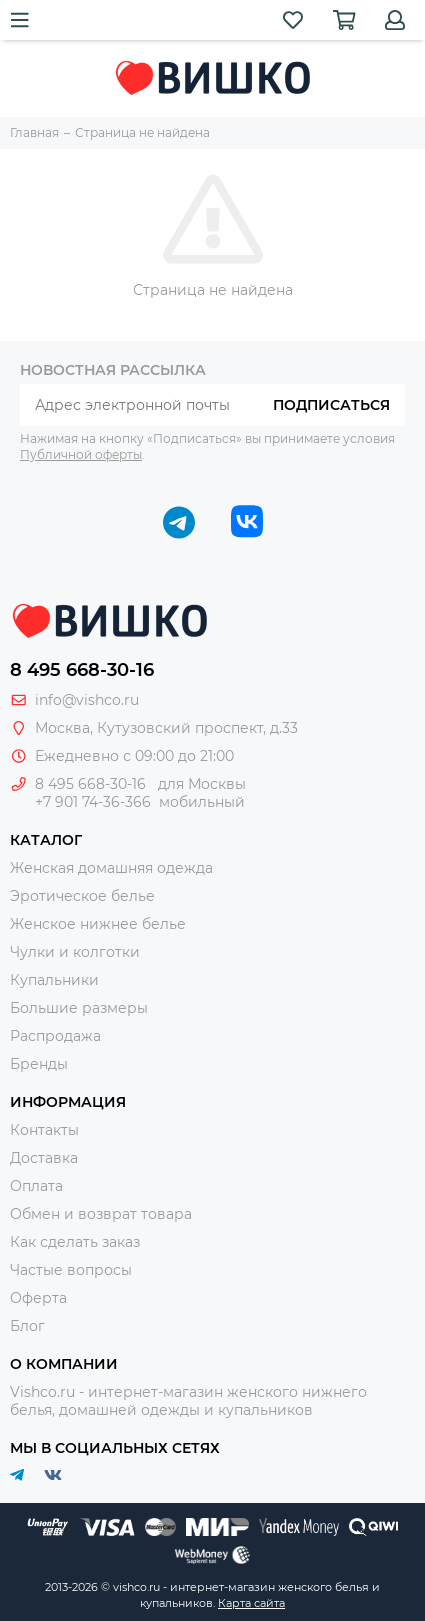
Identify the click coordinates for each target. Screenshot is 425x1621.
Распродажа (55, 1036)
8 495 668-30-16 (82, 670)
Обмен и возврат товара (101, 1214)
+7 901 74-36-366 (93, 802)
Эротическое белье (82, 896)
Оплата (36, 1186)
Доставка (44, 1158)
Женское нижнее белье (98, 924)
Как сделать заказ (75, 1242)
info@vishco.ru (87, 700)
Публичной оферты (81, 454)
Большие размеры (79, 1008)
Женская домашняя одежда (111, 868)
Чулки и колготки (75, 952)
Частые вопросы (71, 1270)
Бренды (39, 1064)
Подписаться (331, 405)
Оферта (38, 1298)
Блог (27, 1326)
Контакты (44, 1130)
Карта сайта (251, 1603)
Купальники (54, 980)
